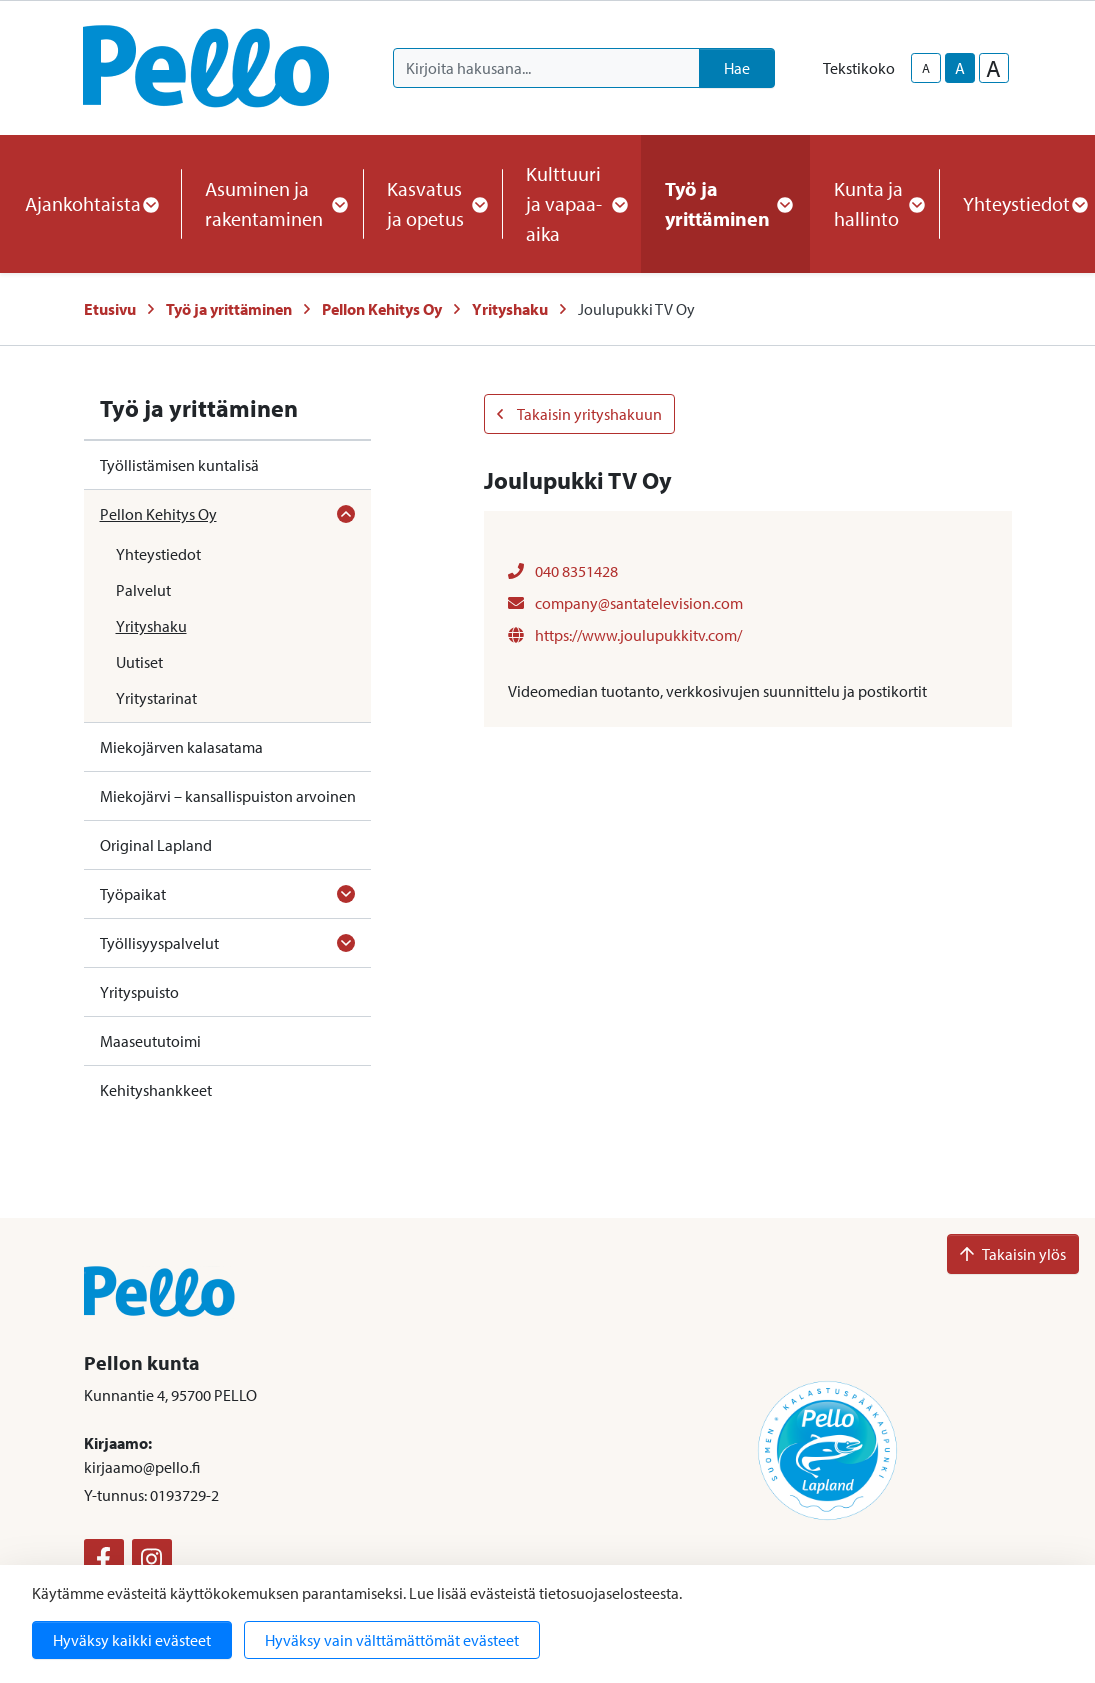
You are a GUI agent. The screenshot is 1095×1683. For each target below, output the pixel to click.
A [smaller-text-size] (926, 68)
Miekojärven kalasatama (181, 747)
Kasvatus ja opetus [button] (432, 203)
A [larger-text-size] (993, 68)
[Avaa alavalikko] (346, 514)
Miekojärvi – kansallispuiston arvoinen (228, 796)
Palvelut (143, 590)
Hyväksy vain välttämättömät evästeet (392, 1640)
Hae (737, 68)
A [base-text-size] (960, 68)
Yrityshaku (510, 309)
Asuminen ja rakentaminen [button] (272, 203)
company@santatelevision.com (625, 603)
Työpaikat (133, 894)
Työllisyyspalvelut (159, 943)
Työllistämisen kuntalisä (179, 465)
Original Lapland (156, 845)
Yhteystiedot (158, 554)
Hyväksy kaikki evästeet (132, 1640)
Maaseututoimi (150, 1041)
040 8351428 (563, 571)
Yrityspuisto (139, 992)
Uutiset (139, 662)
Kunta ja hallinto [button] (874, 203)
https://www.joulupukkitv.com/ (625, 635)
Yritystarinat (156, 698)
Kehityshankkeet (156, 1090)
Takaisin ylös (1013, 1254)
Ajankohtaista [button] (91, 203)
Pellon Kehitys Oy (382, 309)
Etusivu (110, 309)
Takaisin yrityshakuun (579, 414)
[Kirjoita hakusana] (546, 68)
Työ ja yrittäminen (229, 309)
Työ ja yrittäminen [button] (725, 203)
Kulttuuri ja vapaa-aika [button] (571, 203)
